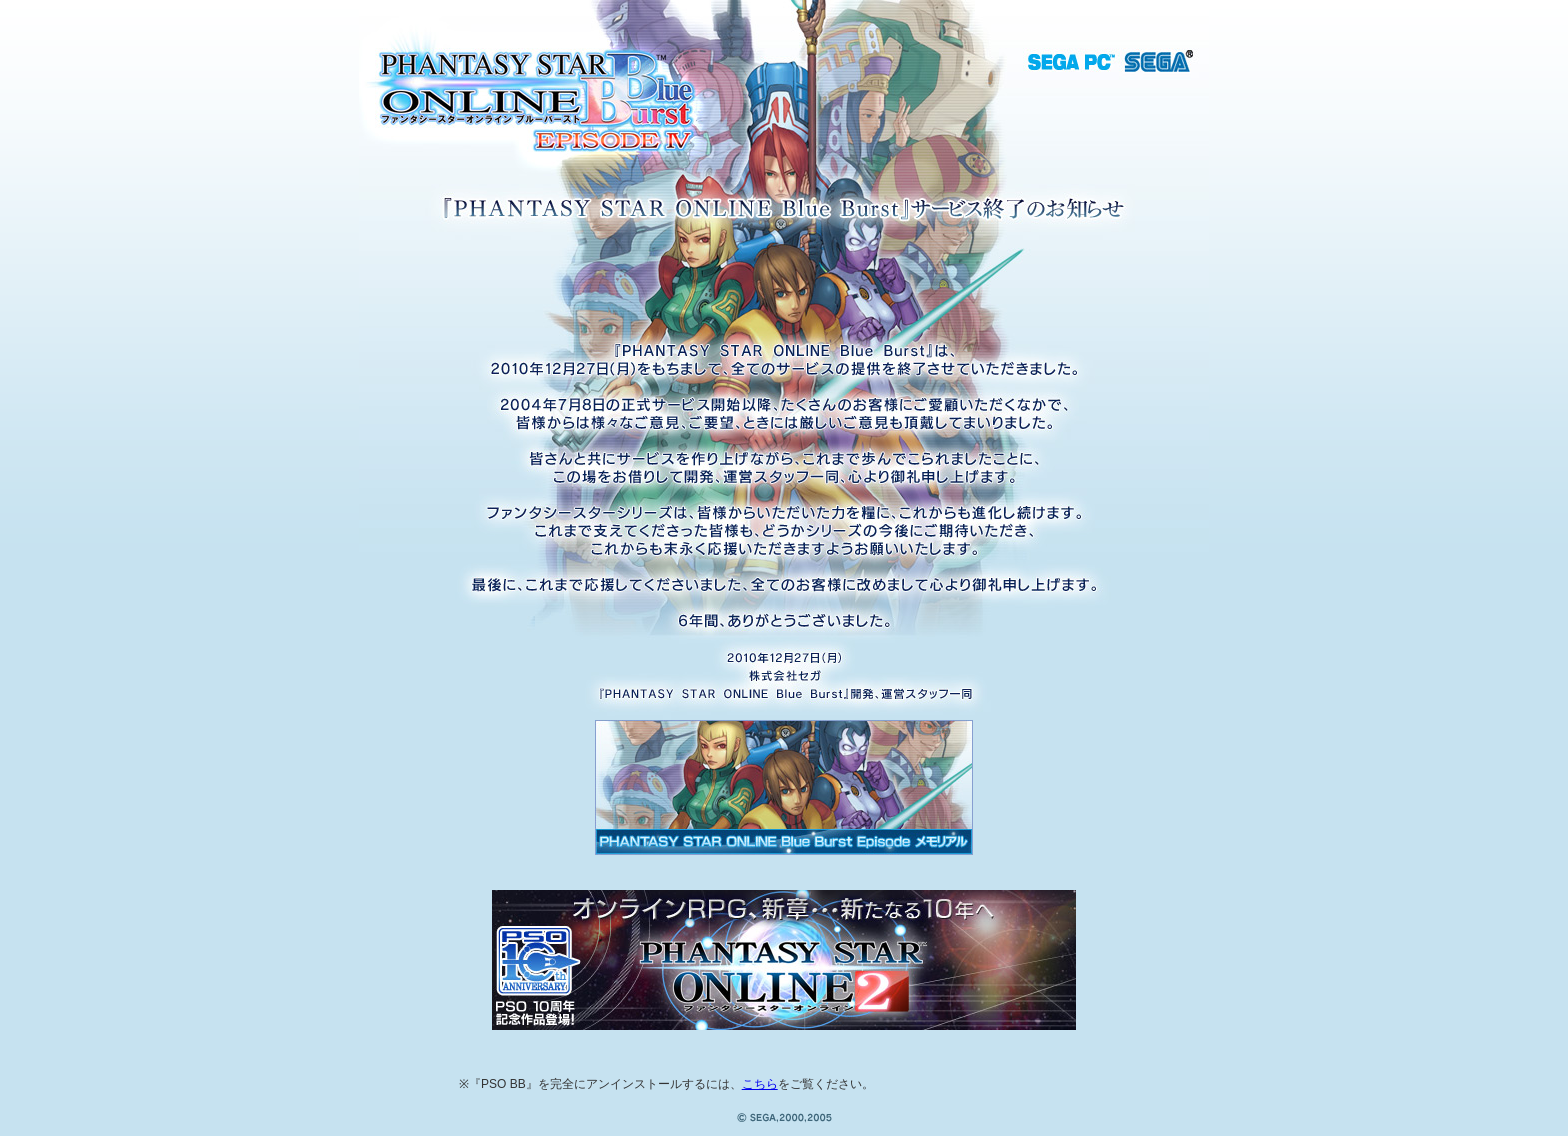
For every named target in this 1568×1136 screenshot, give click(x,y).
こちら (760, 1084)
